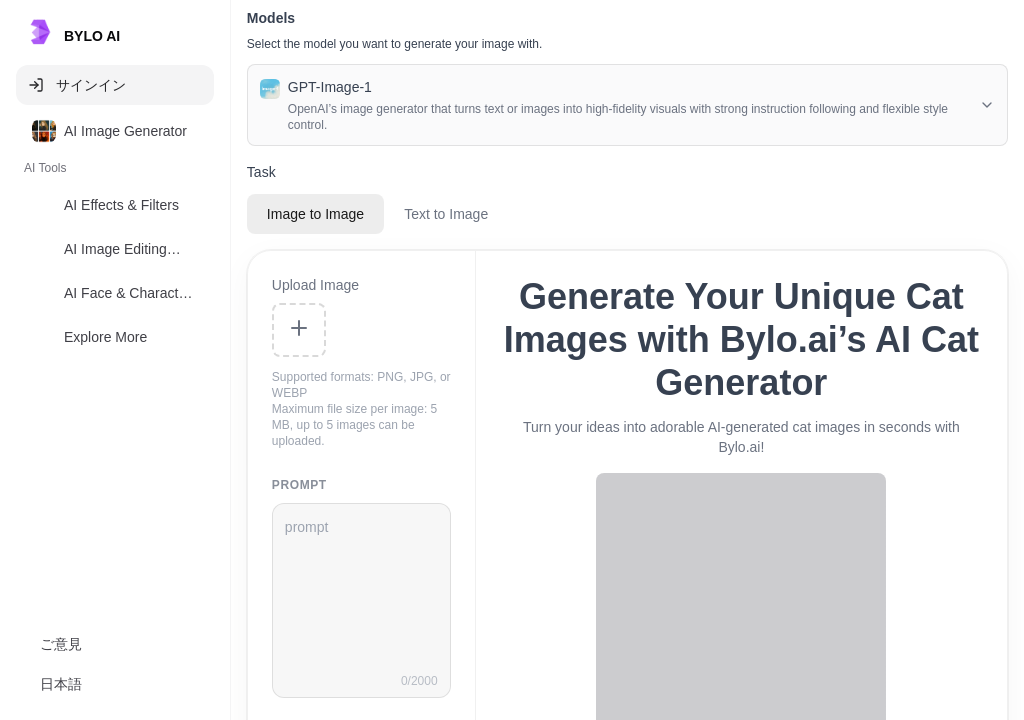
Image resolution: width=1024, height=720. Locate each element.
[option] (115, 131)
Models (271, 18)
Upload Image (315, 285)
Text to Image (446, 214)
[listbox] (115, 238)
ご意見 (61, 644)
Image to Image (315, 214)
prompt (299, 485)
